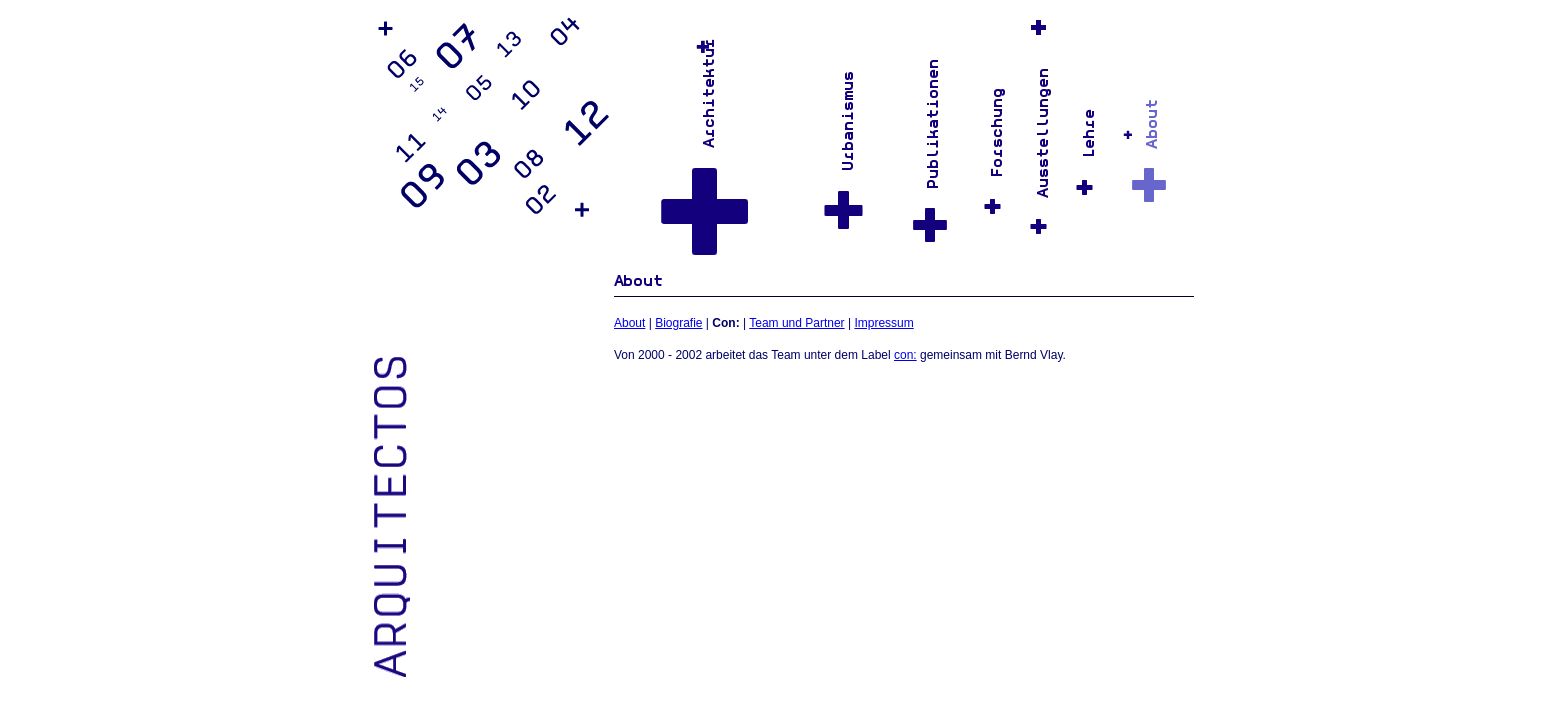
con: (905, 355)
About (629, 323)
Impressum (883, 323)
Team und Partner (796, 323)
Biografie (678, 323)
